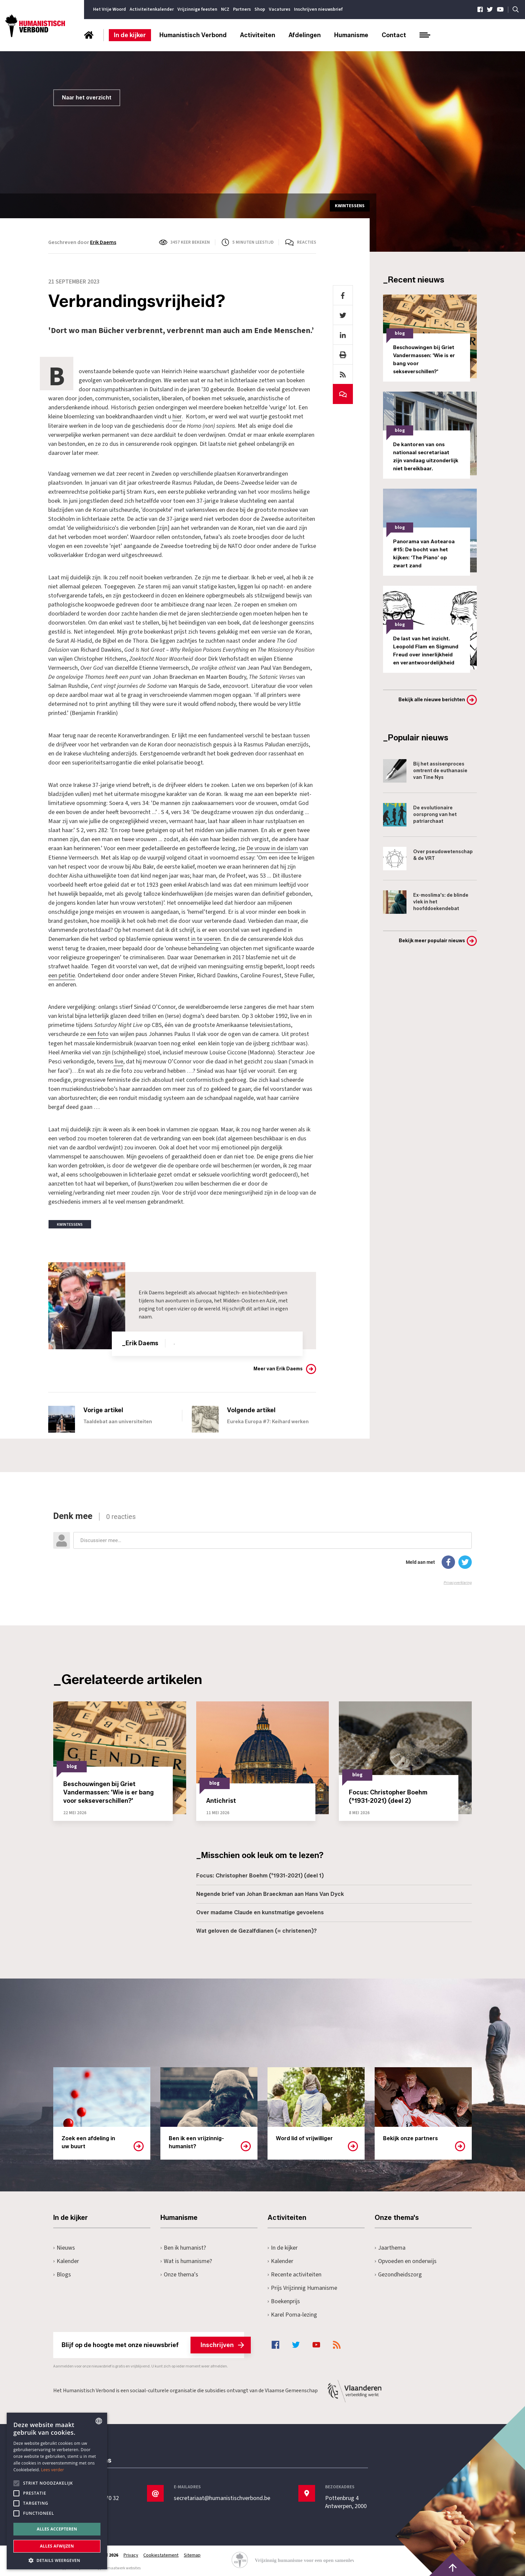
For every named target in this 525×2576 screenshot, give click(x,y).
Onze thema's (179, 2272)
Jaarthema (390, 2246)
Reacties (306, 242)
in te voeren (206, 938)
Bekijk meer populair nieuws (432, 941)
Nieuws (64, 2246)
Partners (242, 9)
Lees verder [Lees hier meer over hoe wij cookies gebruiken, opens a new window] (52, 2470)
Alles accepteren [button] (57, 2529)
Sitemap (192, 2553)
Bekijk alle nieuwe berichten (431, 700)
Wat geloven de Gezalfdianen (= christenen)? (256, 1929)
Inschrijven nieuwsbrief (318, 9)
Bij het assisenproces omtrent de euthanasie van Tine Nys (425, 771)
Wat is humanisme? (186, 2259)
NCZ (225, 9)
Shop (259, 9)
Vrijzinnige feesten (197, 9)
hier (176, 416)
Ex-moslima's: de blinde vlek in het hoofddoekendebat (425, 902)
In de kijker (130, 35)
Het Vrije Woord (109, 9)
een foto (97, 1033)
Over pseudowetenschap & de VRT (428, 858)
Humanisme (351, 35)
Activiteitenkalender (152, 9)
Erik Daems (103, 242)
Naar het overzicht (86, 97)
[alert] (57, 2491)
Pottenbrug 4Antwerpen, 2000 (346, 2501)
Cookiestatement (161, 2553)
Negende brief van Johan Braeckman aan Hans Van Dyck (270, 1892)
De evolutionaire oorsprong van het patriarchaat (420, 814)
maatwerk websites (124, 2566)
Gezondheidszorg (398, 2272)
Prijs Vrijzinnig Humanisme (302, 2286)
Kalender (66, 2259)
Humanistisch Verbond (193, 35)
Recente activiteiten (294, 2272)
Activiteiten (257, 35)
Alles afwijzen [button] (57, 2546)
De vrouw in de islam (272, 848)
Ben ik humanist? (183, 2246)
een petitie (61, 974)
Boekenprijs (284, 2299)
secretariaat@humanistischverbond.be (222, 2497)
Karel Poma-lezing (292, 2313)
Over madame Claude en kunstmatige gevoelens (260, 1911)
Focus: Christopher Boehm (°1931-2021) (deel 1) (260, 1874)
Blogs (62, 2272)
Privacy (131, 2553)
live (118, 1060)
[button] (56, 2560)
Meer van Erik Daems (278, 1367)
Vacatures (279, 9)
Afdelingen (305, 35)
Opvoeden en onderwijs (406, 2259)
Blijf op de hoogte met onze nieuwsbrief (153, 2343)
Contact (394, 35)
